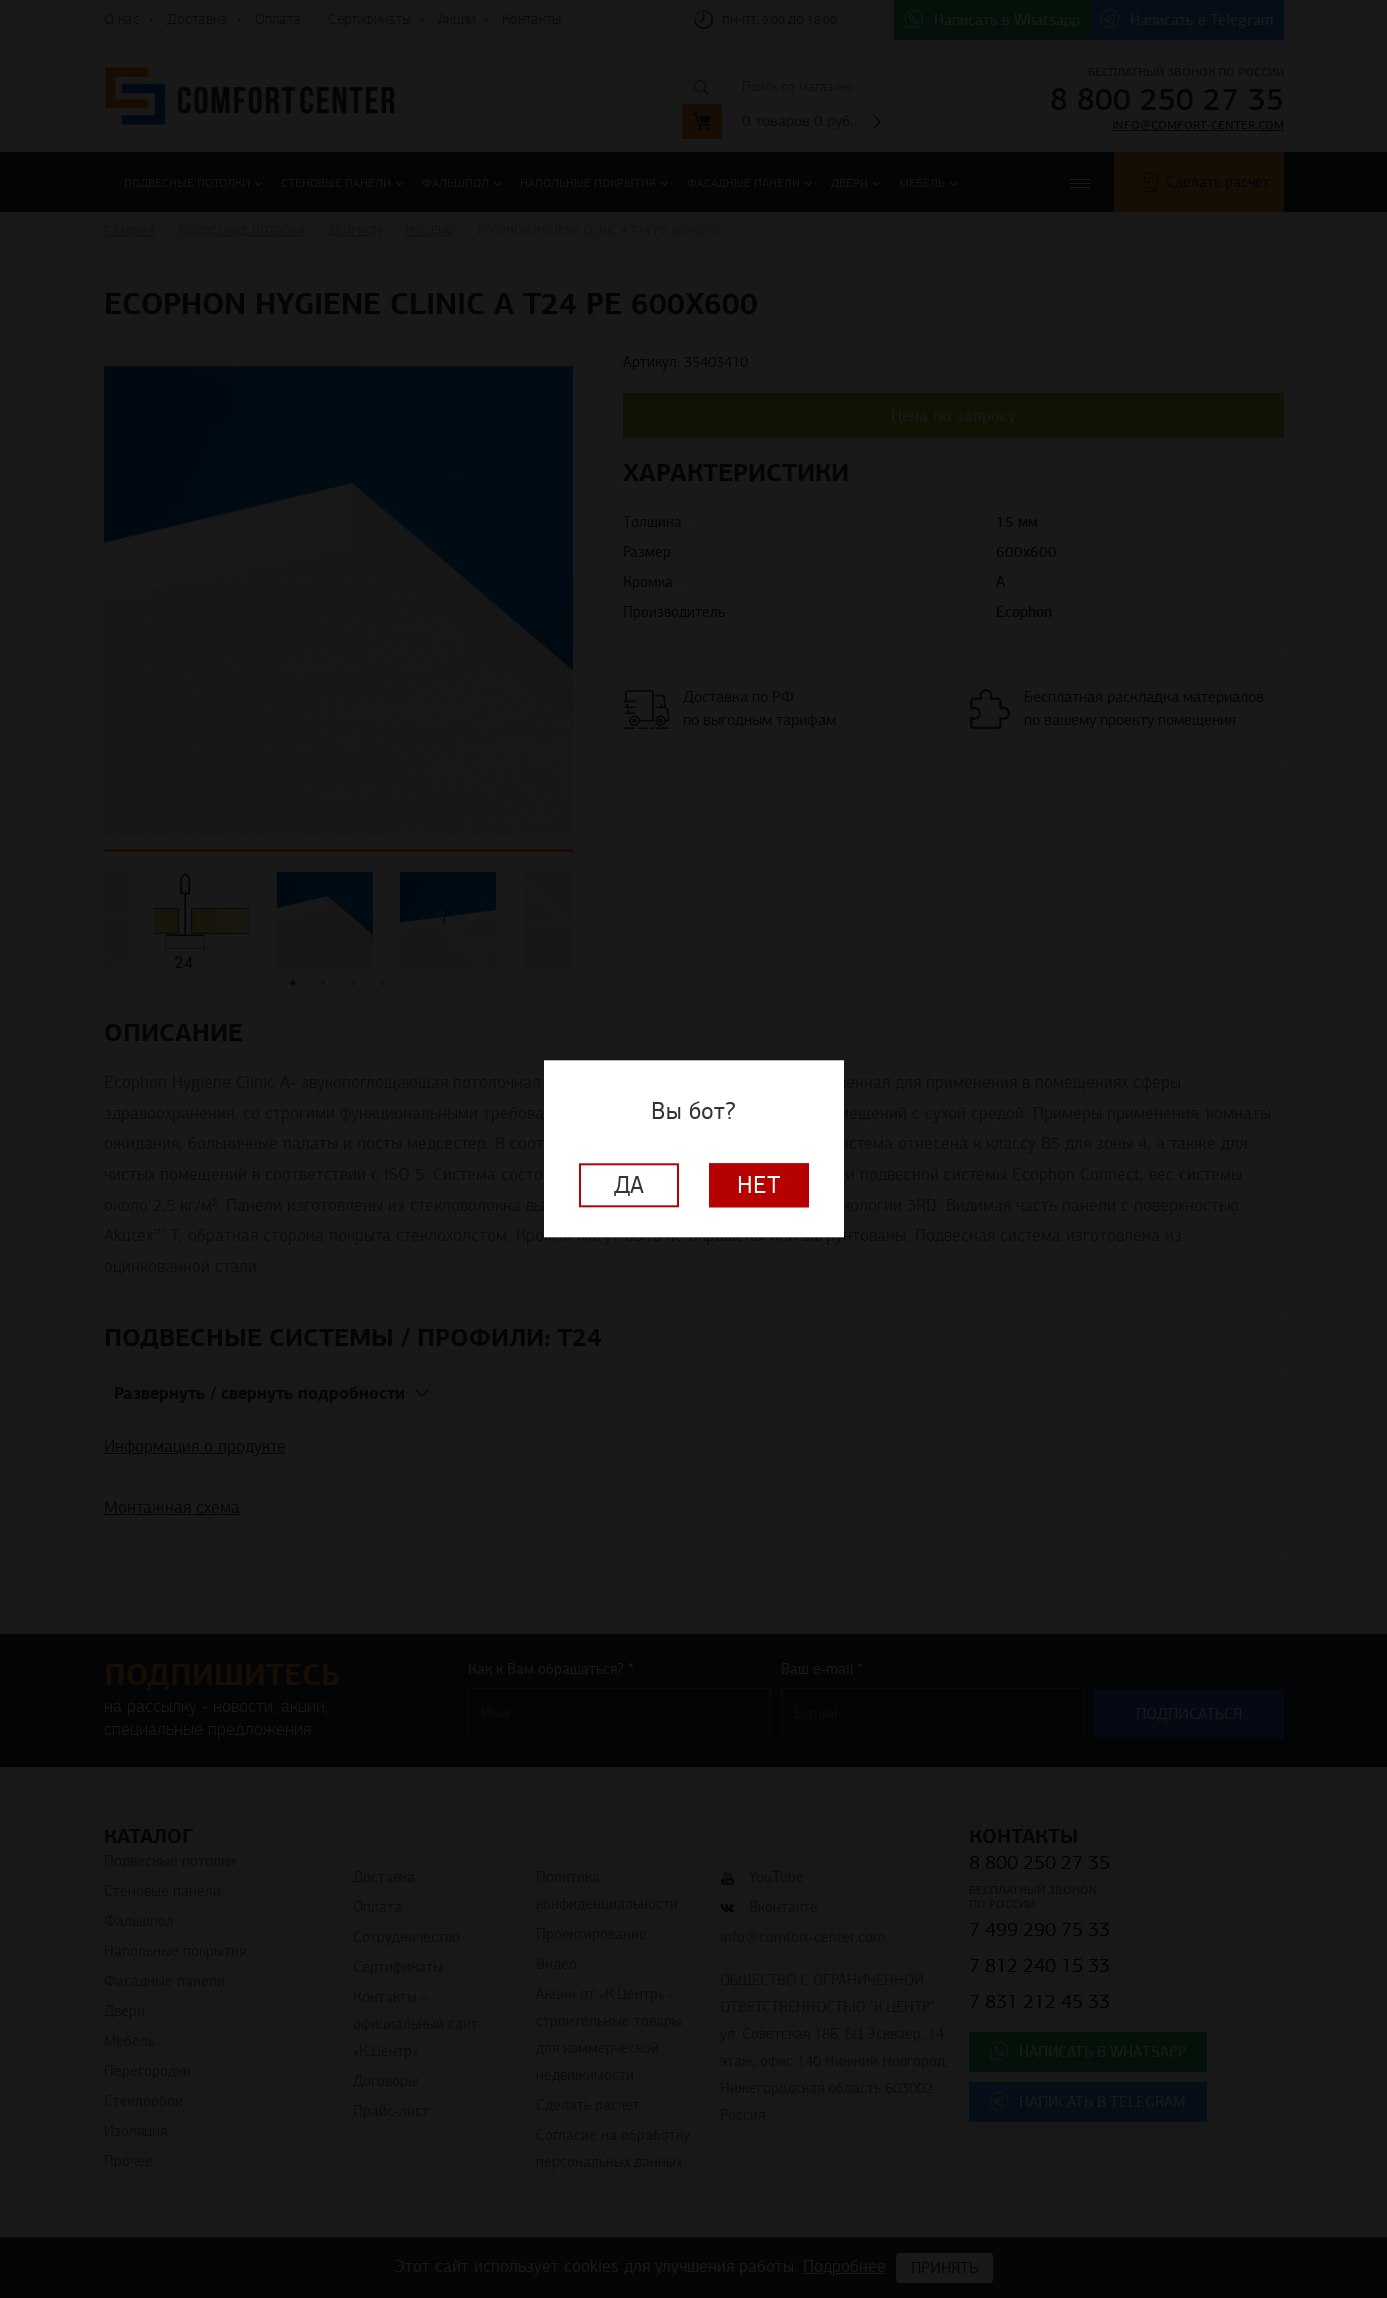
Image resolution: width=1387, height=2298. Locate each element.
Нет (759, 1186)
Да (629, 1186)
